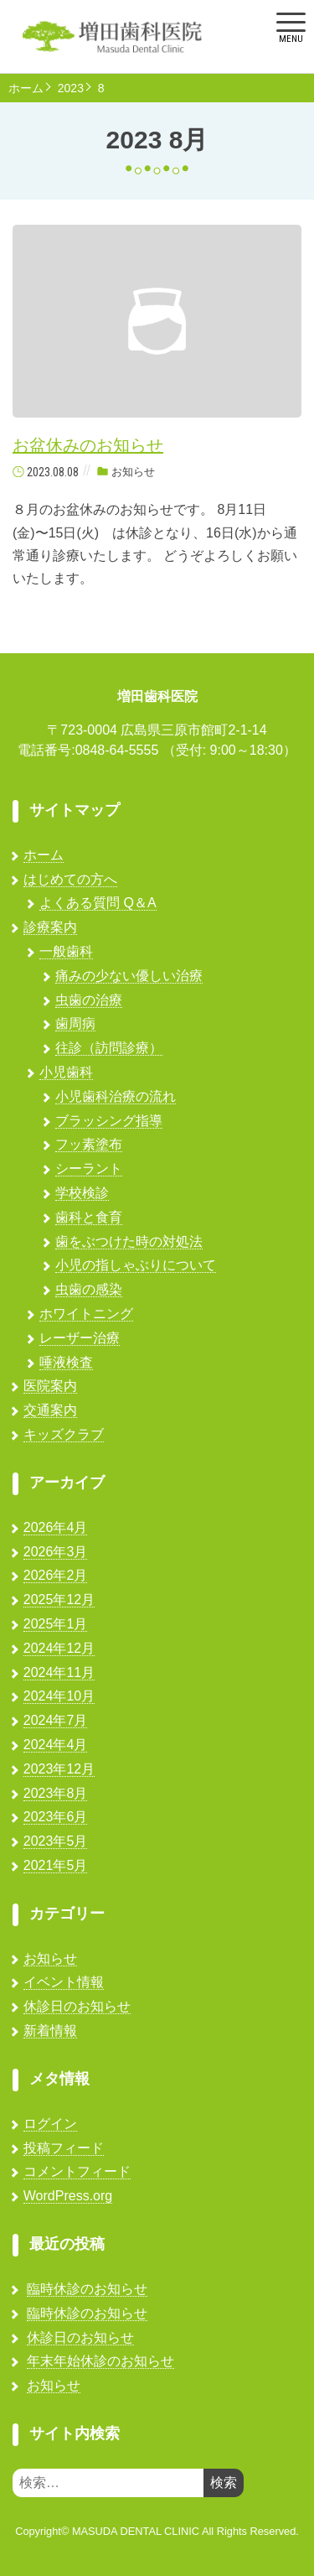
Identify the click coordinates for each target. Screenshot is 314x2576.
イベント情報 (63, 1982)
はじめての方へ (70, 879)
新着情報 (50, 2030)
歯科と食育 (88, 1217)
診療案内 (50, 927)
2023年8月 (55, 1793)
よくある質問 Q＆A (98, 903)
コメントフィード (77, 2171)
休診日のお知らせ (77, 2006)
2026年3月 (55, 1552)
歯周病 (75, 1023)
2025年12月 (59, 1599)
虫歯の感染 (88, 1289)
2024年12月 (59, 1648)
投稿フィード (63, 2148)
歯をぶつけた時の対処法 (129, 1241)
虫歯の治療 (88, 1000)
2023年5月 (55, 1841)
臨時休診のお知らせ (87, 2289)
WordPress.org (67, 2196)
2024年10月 (59, 1696)
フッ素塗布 (88, 1144)
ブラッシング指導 (108, 1121)
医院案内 (50, 1386)
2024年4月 (55, 1744)
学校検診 (82, 1193)
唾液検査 (66, 1362)
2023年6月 (55, 1817)
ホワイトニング (86, 1313)
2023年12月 (59, 1769)
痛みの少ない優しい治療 (129, 976)
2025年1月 (55, 1624)
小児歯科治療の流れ (115, 1096)
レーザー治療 (79, 1338)
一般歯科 (66, 951)
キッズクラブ (63, 1434)
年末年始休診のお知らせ (100, 2361)
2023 (71, 88)
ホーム (26, 88)
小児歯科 (66, 1072)
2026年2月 (55, 1575)
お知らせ (133, 471)
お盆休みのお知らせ (88, 445)
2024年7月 (55, 1720)
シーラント (88, 1168)
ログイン (50, 2123)
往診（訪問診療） (108, 1048)
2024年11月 (59, 1672)
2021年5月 (55, 1865)
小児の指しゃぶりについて (135, 1265)
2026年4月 (55, 1527)
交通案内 (50, 1410)
